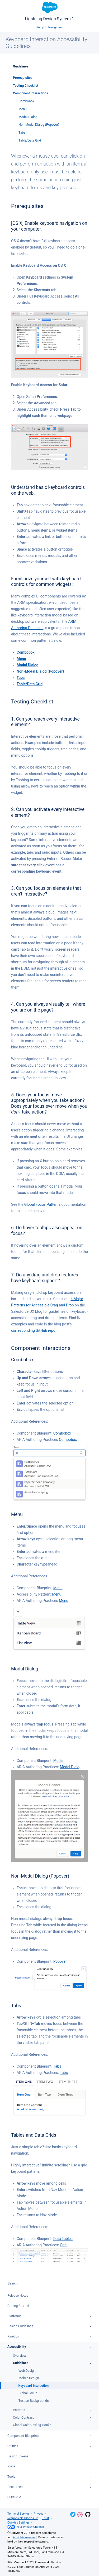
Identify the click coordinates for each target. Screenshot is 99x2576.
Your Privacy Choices (25, 2527)
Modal (58, 1760)
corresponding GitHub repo (33, 1330)
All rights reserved (24, 2537)
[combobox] (49, 2283)
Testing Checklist (25, 86)
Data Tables (63, 2239)
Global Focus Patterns (42, 1204)
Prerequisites (22, 78)
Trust (45, 2518)
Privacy (38, 2513)
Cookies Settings (18, 2522)
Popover (60, 1961)
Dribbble (80, 2514)
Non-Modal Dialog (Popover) (38, 125)
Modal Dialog (27, 117)
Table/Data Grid (29, 140)
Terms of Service (18, 2513)
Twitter (73, 2514)
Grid (63, 2245)
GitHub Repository (88, 2514)
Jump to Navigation (49, 27)
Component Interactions (30, 93)
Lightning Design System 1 (49, 11)
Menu (22, 109)
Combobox (26, 101)
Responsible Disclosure (22, 2518)
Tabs (22, 132)
